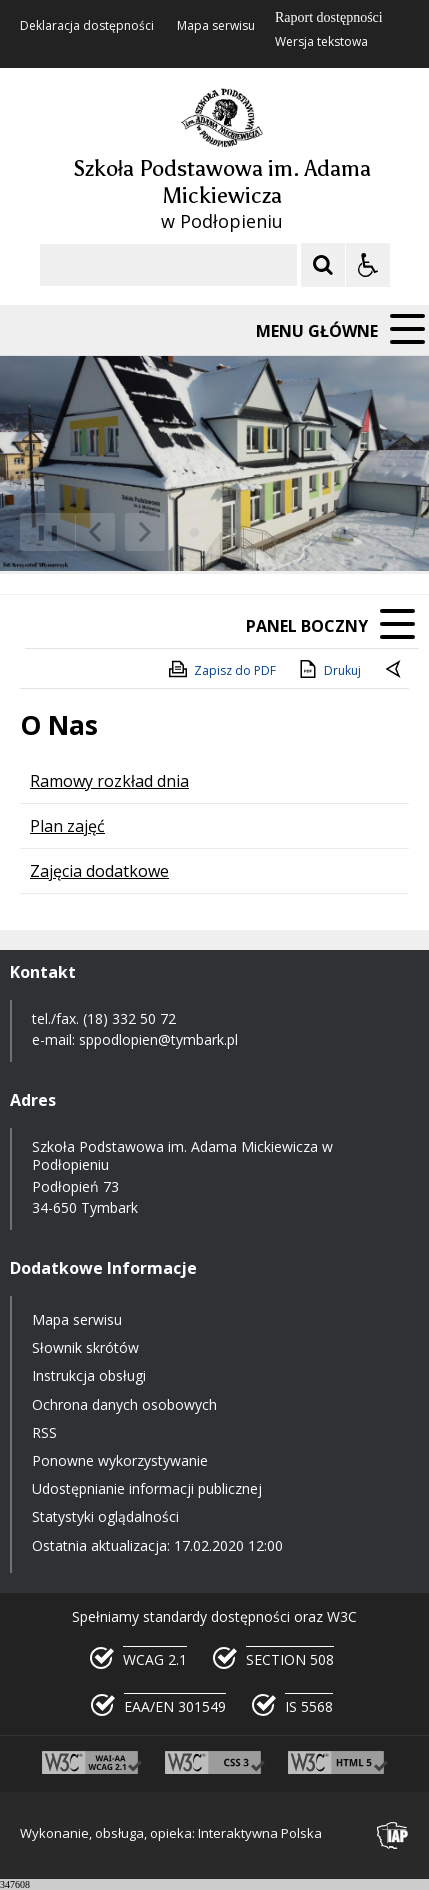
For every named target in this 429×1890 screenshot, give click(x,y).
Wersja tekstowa (321, 42)
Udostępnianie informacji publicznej (147, 1488)
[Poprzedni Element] (95, 532)
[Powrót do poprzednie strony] (395, 671)
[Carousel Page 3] (232, 532)
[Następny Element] (145, 532)
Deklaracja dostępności (87, 26)
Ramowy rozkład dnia (109, 781)
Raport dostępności (329, 17)
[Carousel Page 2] (213, 532)
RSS (44, 1432)
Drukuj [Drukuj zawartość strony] (328, 669)
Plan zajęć (67, 826)
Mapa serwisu (216, 26)
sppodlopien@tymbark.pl (160, 1039)
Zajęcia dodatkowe (99, 871)
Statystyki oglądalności (105, 1516)
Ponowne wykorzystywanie (120, 1460)
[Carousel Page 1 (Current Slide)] (194, 532)
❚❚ (40, 531)
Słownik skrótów (85, 1347)
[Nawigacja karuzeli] (120, 532)
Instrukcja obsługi (89, 1375)
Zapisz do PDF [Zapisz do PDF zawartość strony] (221, 669)
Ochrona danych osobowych (124, 1404)
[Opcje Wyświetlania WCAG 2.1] (368, 265)
